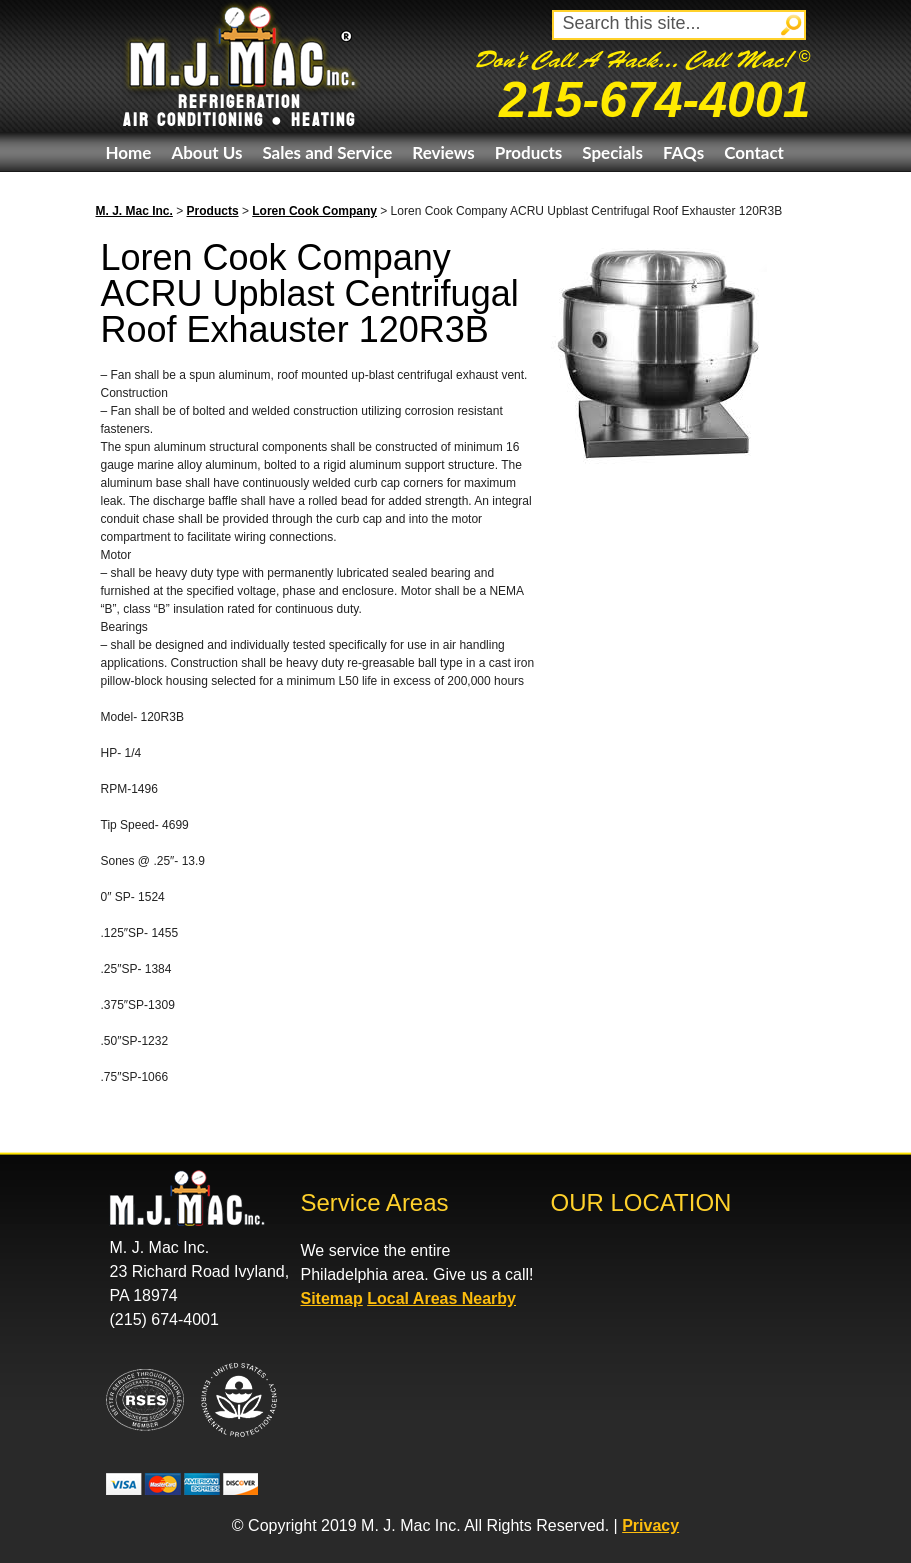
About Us (206, 152)
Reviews (443, 152)
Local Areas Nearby (441, 1298)
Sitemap (332, 1298)
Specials (612, 152)
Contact (754, 152)
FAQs (683, 152)
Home (129, 152)
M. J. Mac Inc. (134, 211)
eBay (124, 191)
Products (528, 152)
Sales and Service (327, 152)
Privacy (650, 1525)
